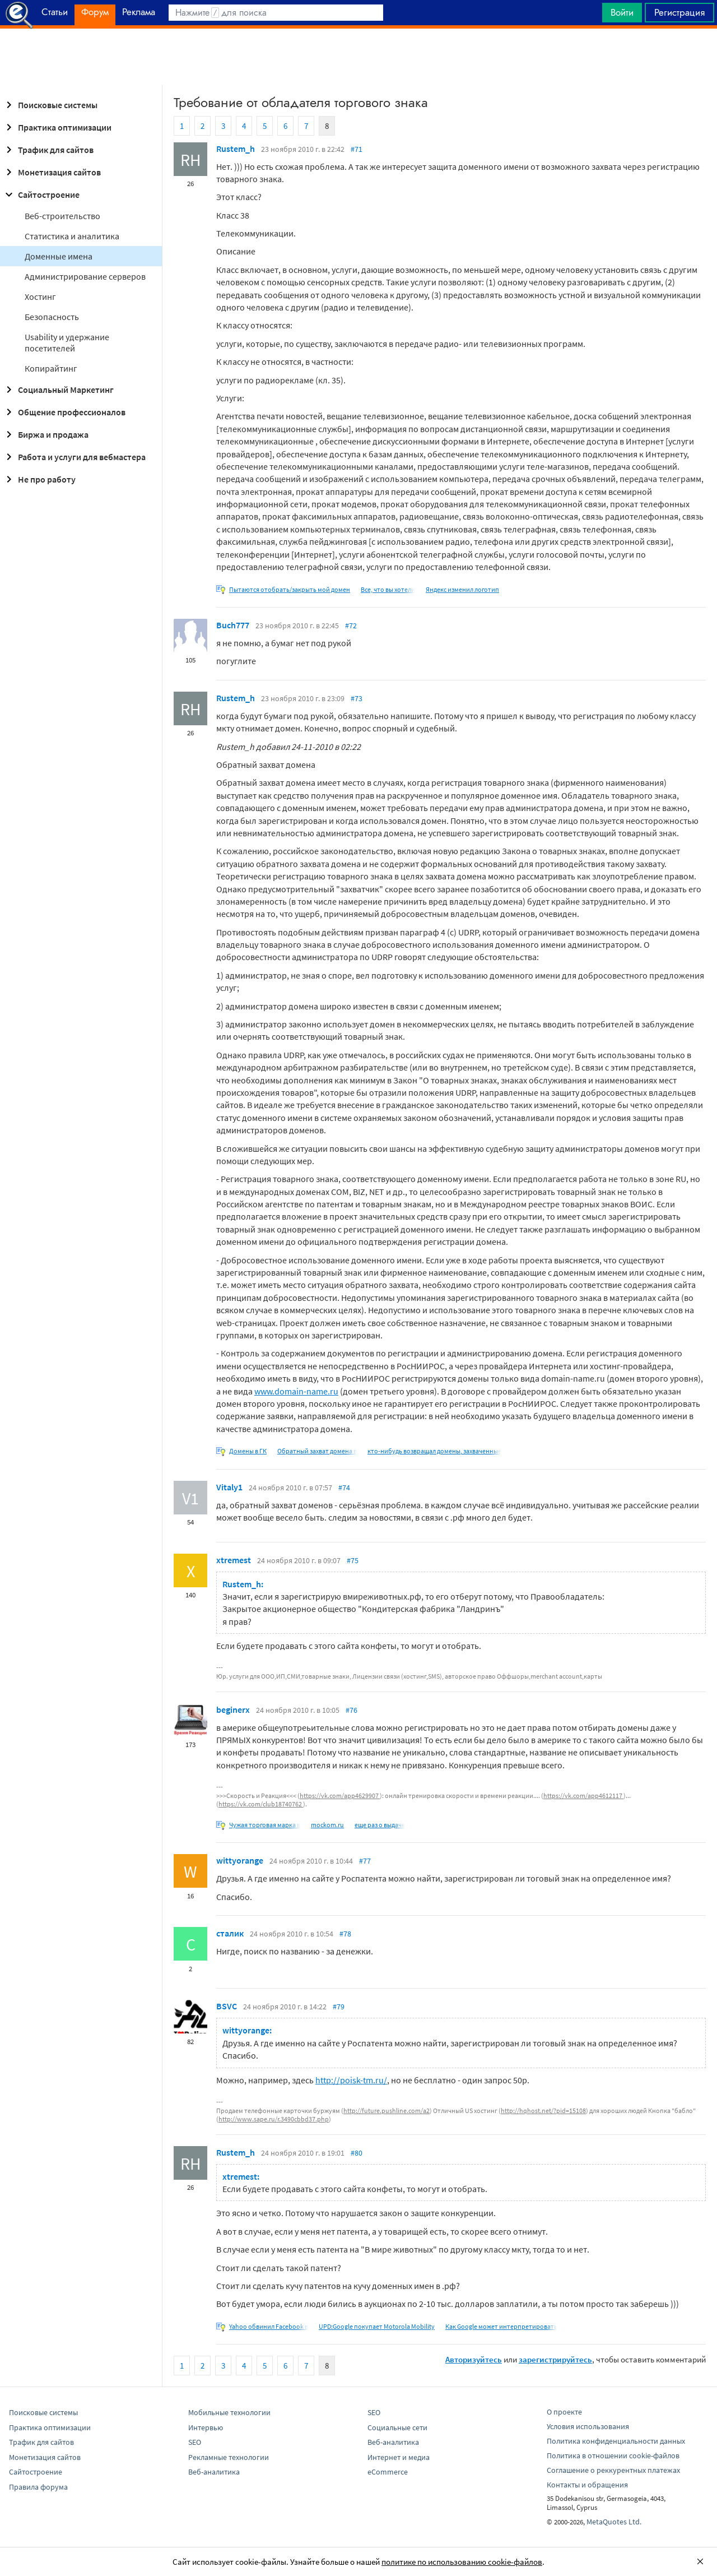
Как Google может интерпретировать (501, 2326)
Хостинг (40, 296)
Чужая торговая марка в (264, 1824)
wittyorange (239, 1860)
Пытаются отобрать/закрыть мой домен (289, 589)
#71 (356, 149)
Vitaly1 (229, 1487)
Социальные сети (397, 2427)
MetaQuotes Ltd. (613, 2522)
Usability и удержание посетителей (67, 342)
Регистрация (679, 12)
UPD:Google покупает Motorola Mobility (377, 2326)
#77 (365, 1861)
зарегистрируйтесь (555, 2359)
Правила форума (38, 2487)
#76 (351, 1710)
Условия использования (588, 2426)
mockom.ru (327, 1824)
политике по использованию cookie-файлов (461, 2561)
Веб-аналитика (214, 2472)
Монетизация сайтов (51, 172)
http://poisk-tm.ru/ (351, 2080)
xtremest (233, 1559)
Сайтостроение (41, 194)
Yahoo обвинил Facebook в (268, 2326)
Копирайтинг (51, 368)
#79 (338, 2007)
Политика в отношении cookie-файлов (613, 2455)
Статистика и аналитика (72, 236)
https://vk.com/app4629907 (340, 1795)
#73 (356, 698)
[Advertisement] (358, 57)
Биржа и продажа (45, 434)
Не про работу (39, 479)
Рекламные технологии (228, 2457)
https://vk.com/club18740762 (260, 1804)
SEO (194, 2442)
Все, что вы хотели (388, 589)
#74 (344, 1487)
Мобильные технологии (229, 2412)
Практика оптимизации (56, 127)
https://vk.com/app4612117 (583, 1795)
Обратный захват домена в (317, 1451)
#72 (351, 625)
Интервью (205, 2427)
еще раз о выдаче (380, 1824)
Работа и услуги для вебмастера (74, 457)
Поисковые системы (49, 105)
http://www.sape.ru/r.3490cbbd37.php (273, 2119)
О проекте (564, 2412)
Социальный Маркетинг (58, 389)
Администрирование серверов (85, 276)
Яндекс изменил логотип (462, 589)
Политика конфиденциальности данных (616, 2441)
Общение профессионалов (63, 412)
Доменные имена (58, 256)
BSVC (226, 2006)
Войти (622, 12)
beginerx (233, 1709)
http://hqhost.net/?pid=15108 (543, 2110)
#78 (345, 1934)
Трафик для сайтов (48, 149)
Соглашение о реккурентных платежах (613, 2470)
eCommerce (387, 2472)
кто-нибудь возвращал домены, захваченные (434, 1451)
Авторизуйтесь (473, 2359)
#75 (352, 1560)
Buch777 (232, 625)
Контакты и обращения (587, 2485)
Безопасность (52, 316)
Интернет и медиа (398, 2457)
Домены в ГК (248, 1451)
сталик (230, 1933)
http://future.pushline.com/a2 (386, 2110)
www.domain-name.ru (296, 1391)
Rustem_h (235, 148)
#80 (356, 2153)
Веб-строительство (62, 215)
